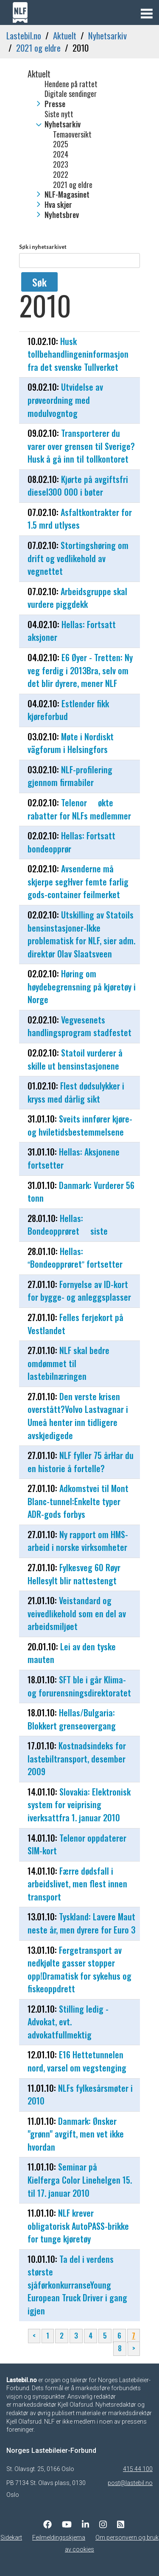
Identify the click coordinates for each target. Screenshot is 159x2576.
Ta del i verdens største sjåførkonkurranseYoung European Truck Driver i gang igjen (77, 2285)
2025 (60, 144)
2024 (60, 154)
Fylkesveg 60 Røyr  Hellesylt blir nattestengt (78, 1574)
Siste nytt (59, 114)
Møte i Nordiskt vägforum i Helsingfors (71, 743)
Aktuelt (64, 35)
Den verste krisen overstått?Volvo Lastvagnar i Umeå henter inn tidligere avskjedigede (78, 1416)
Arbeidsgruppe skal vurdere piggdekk (77, 598)
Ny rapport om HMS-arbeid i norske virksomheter (78, 1541)
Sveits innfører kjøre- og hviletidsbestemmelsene (80, 1125)
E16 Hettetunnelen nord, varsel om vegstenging (77, 2061)
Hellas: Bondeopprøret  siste (68, 1225)
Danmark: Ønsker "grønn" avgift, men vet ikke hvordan (76, 2134)
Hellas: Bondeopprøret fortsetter (75, 1258)
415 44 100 (138, 2469)
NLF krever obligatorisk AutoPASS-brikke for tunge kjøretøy (78, 2225)
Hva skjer (58, 205)
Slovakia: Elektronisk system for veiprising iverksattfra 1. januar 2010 (79, 1804)
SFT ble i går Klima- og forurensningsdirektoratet (79, 1686)
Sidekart (11, 2537)
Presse (55, 104)
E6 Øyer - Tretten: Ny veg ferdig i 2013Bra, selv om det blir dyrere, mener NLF (80, 670)
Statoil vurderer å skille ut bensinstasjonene (75, 1059)
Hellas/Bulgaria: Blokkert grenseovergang (72, 1719)
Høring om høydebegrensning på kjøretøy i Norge (82, 986)
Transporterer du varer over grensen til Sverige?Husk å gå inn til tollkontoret (81, 446)
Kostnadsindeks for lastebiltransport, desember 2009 (77, 1758)
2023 (60, 165)
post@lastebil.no (130, 2482)
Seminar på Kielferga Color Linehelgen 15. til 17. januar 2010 (80, 2179)
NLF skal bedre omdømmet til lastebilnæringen (68, 1363)
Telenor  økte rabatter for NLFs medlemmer (79, 809)
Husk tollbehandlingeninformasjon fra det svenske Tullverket (78, 354)
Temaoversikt (72, 135)
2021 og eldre (38, 47)
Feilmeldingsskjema (58, 2537)
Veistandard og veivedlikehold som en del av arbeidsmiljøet (77, 1613)
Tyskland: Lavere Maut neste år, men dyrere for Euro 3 (81, 1923)
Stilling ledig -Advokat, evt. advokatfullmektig (68, 2021)
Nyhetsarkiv (107, 35)
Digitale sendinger (71, 94)
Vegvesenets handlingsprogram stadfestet (79, 1026)
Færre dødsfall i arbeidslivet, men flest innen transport (77, 1883)
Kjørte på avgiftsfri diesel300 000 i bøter (78, 486)
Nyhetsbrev (62, 215)
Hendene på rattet (71, 84)
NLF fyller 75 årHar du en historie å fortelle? (81, 1462)
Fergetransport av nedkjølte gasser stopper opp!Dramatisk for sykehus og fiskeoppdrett (79, 1969)
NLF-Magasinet (67, 195)
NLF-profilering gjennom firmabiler (70, 776)
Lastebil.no (23, 35)
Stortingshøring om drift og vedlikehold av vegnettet (78, 558)
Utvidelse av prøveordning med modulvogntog (65, 400)
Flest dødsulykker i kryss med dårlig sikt (76, 1092)
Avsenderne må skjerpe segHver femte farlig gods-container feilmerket (78, 881)
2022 (60, 175)
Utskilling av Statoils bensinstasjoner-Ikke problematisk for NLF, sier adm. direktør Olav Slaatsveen (81, 934)
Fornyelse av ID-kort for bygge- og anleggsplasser (79, 1291)
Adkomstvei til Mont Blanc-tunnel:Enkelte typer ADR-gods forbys (78, 1501)
